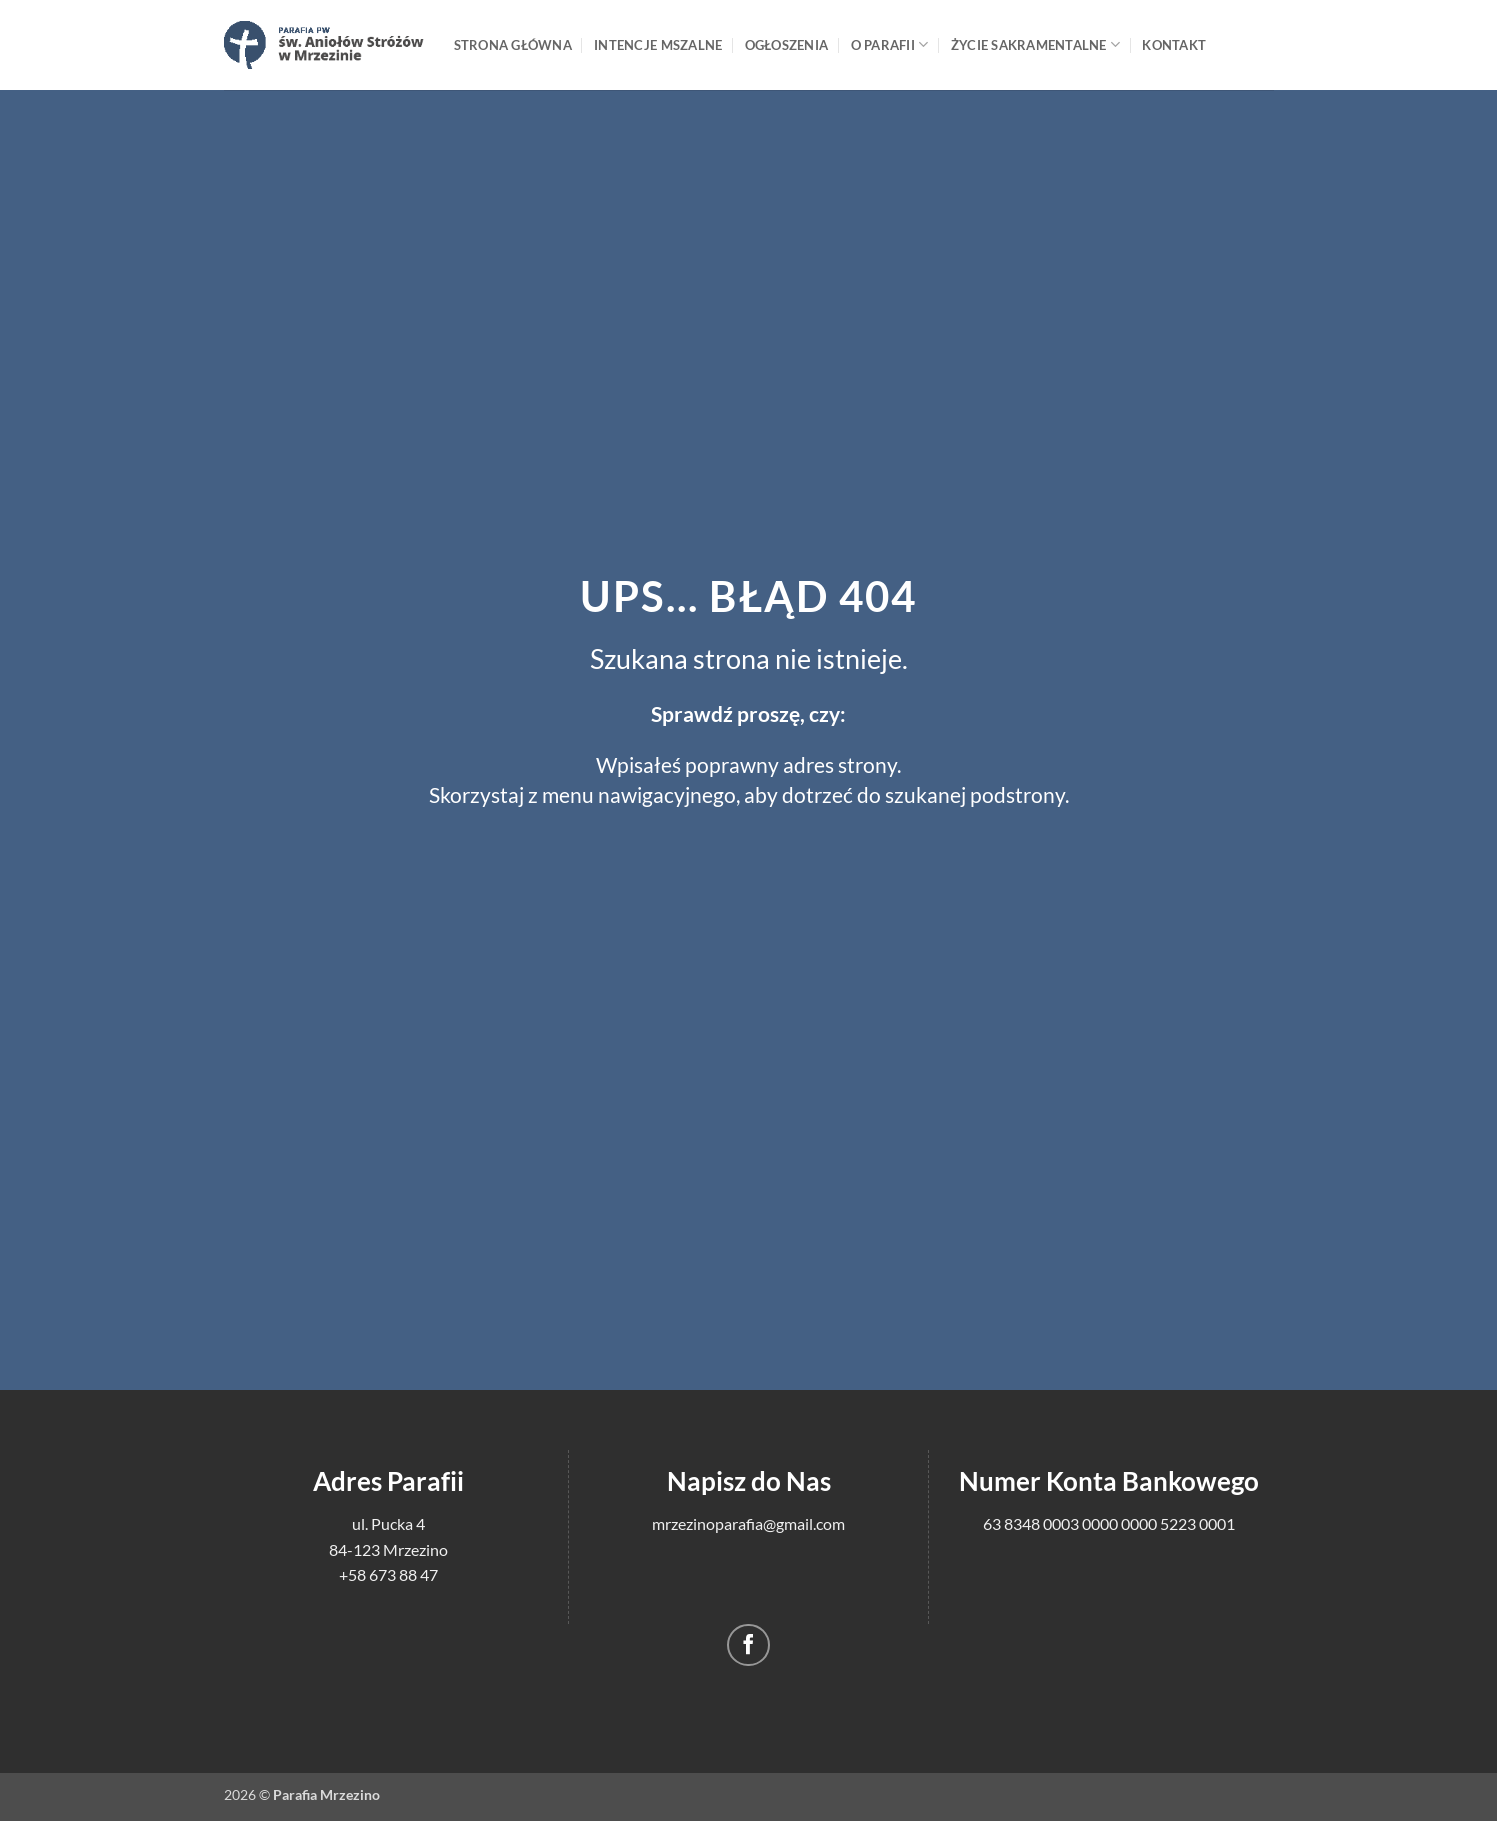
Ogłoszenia (787, 45)
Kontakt (1174, 45)
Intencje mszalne (658, 45)
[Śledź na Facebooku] (748, 1645)
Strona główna (513, 45)
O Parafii (890, 44)
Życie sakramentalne (1035, 44)
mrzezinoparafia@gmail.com (748, 1523)
